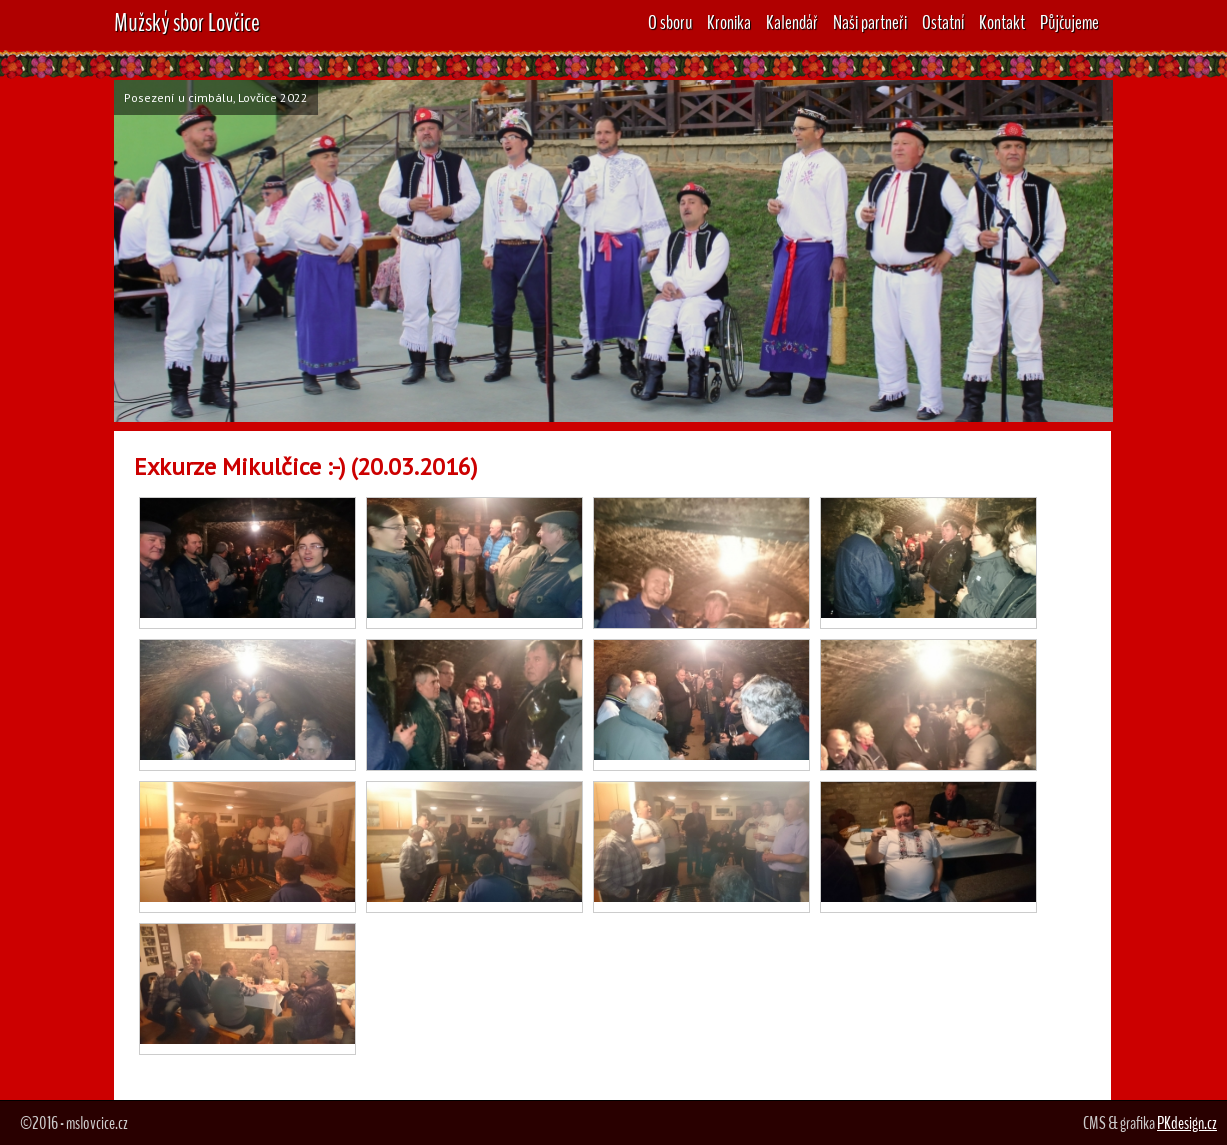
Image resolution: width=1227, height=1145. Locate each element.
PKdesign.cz (1187, 1123)
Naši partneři (870, 22)
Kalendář (792, 22)
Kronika (729, 22)
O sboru (670, 22)
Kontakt (1002, 22)
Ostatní (943, 22)
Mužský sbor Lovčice (187, 22)
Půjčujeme (1069, 22)
